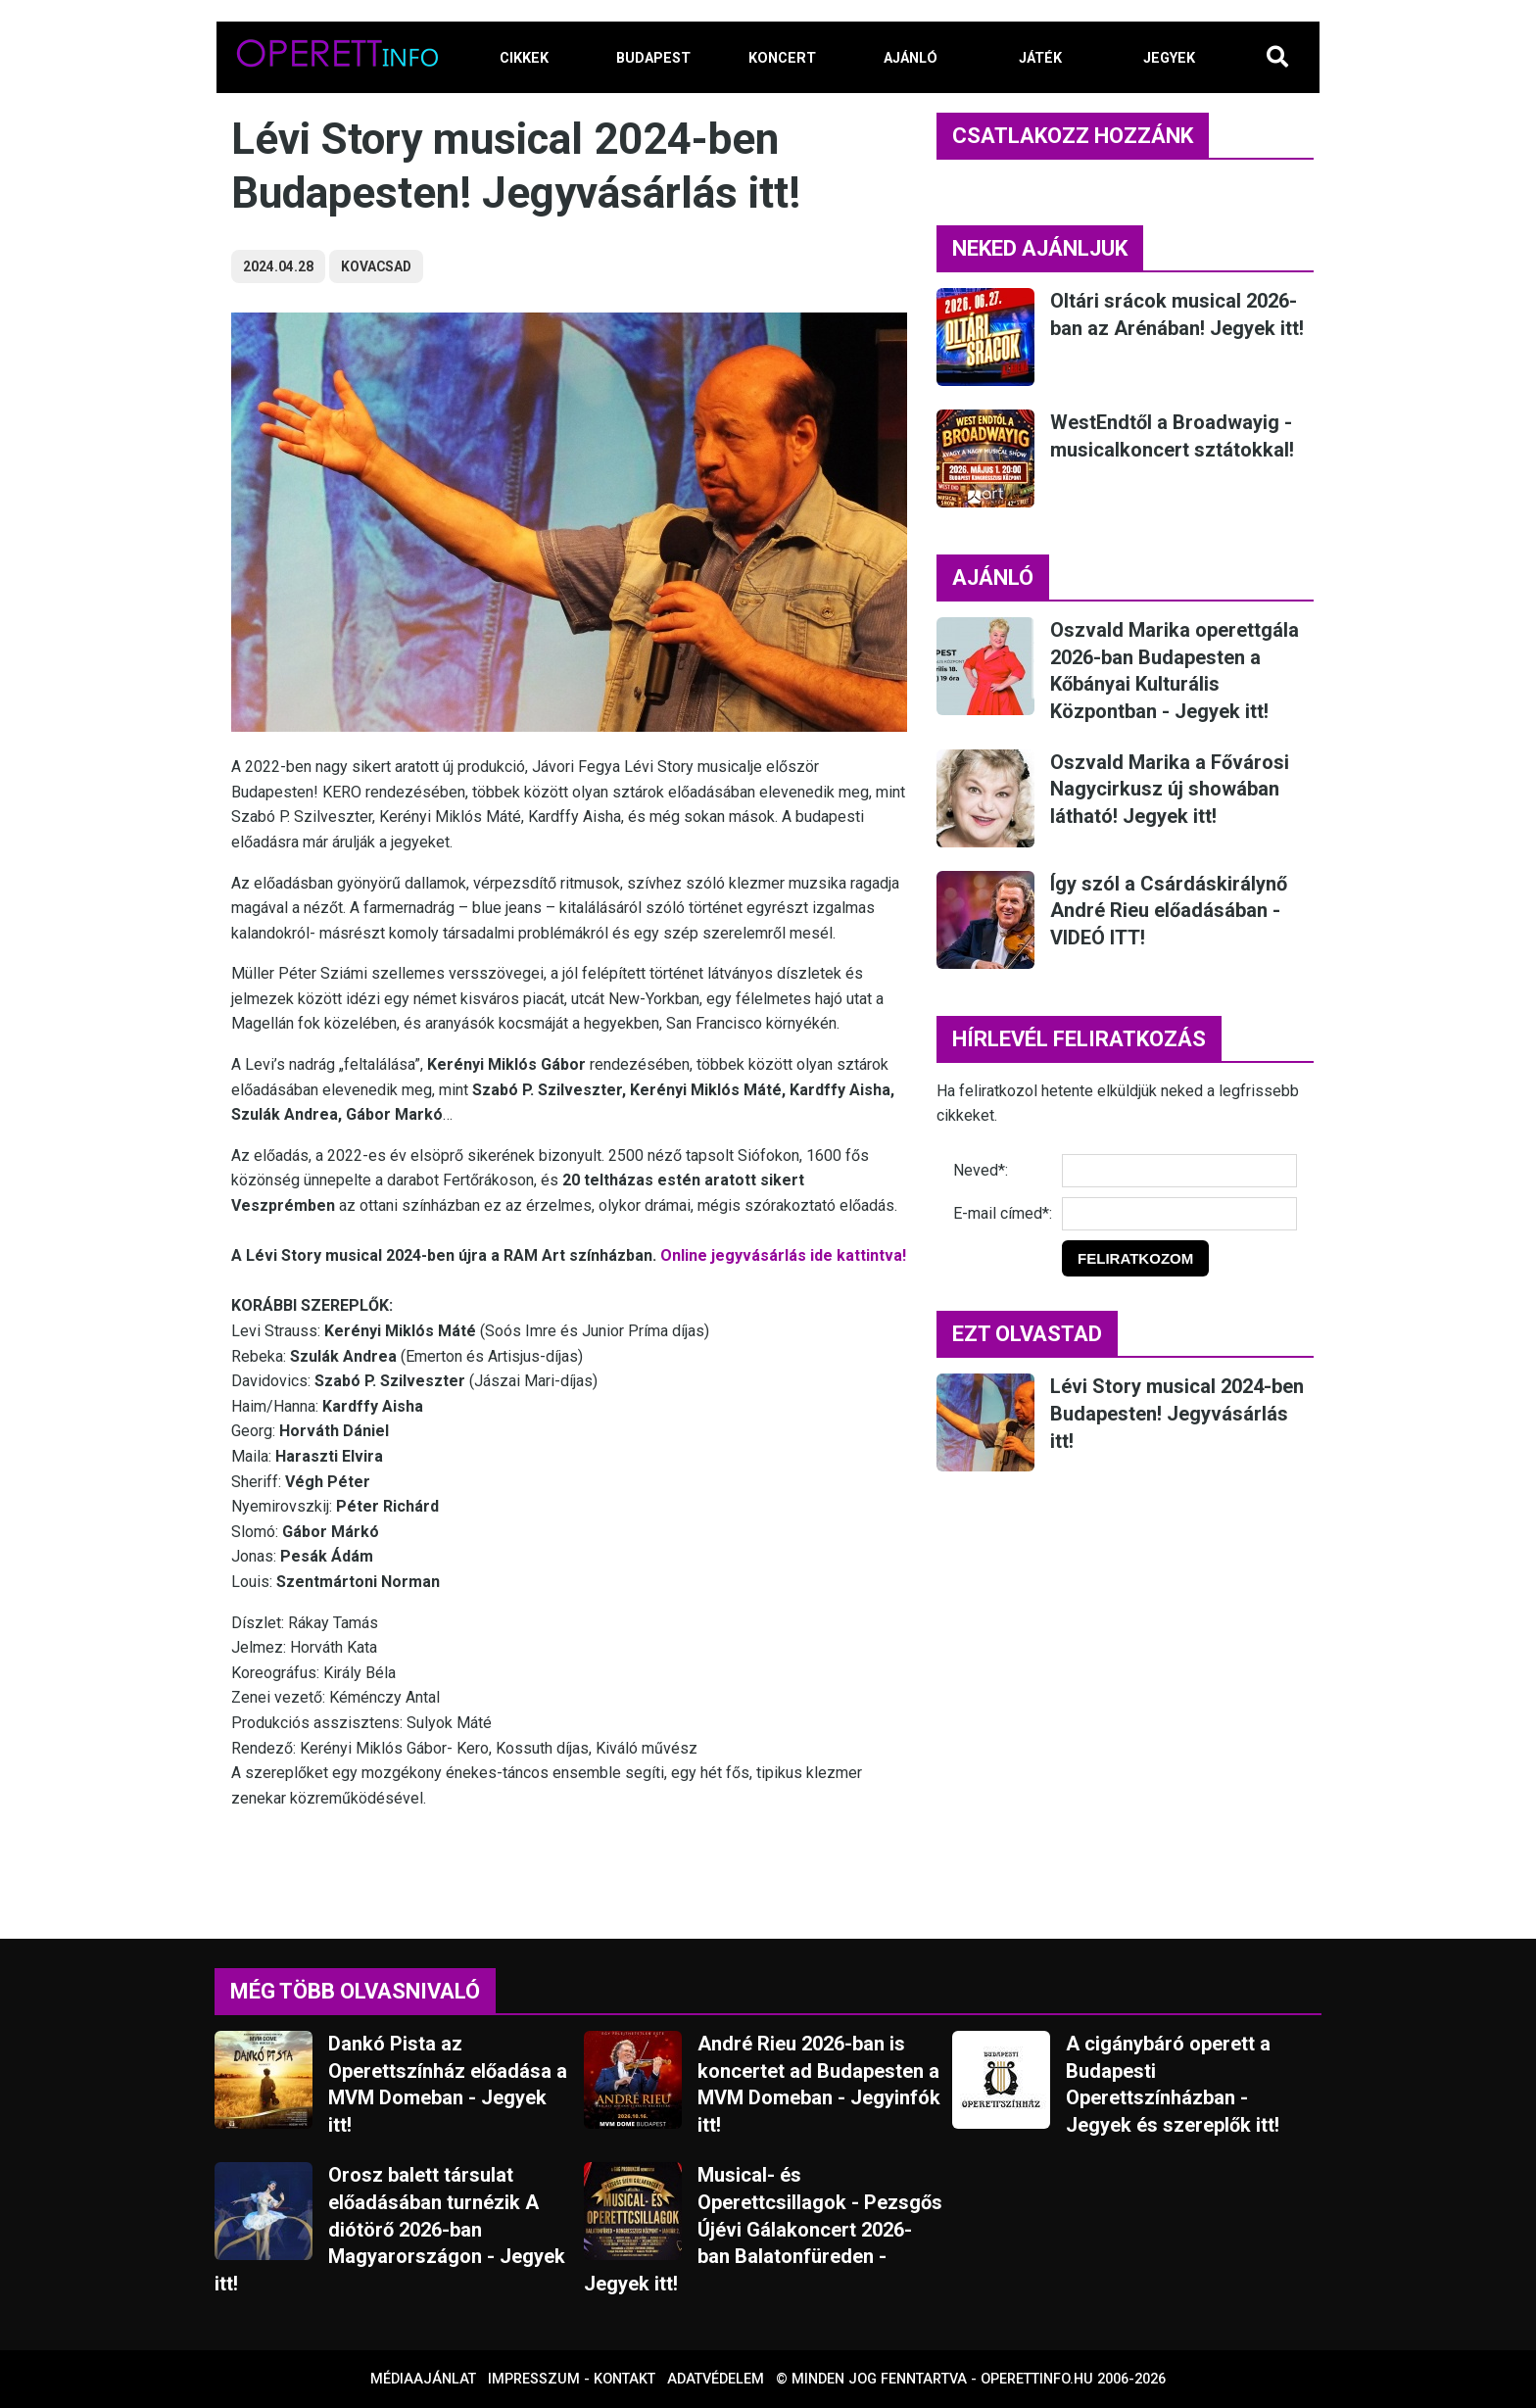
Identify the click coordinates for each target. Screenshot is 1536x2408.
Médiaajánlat (423, 2379)
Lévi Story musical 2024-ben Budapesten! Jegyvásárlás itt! (1177, 1413)
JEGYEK (1169, 58)
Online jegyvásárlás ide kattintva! (783, 1255)
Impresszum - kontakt (571, 2379)
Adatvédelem (715, 2379)
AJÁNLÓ (910, 58)
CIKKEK (524, 58)
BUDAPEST (653, 58)
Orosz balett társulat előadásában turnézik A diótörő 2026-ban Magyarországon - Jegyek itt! (390, 2228)
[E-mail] (1179, 1213)
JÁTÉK (1040, 58)
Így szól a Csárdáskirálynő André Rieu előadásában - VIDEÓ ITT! (1168, 910)
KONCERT (782, 58)
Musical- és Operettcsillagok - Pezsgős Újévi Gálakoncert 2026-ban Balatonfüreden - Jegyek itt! (763, 2228)
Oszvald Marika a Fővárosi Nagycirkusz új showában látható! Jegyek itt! (1169, 789)
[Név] (1179, 1170)
